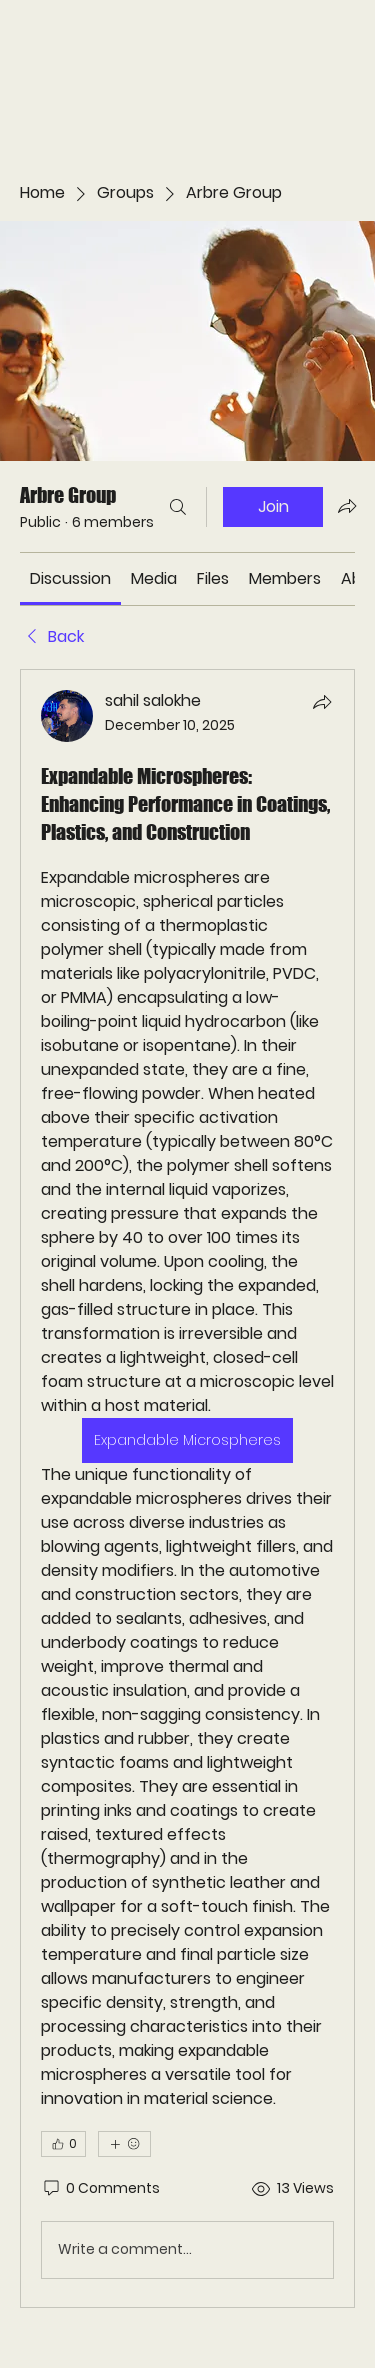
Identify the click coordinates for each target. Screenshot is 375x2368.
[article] (187, 1488)
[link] (70, 578)
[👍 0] (63, 2144)
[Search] (178, 507)
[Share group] (347, 506)
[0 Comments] (100, 2189)
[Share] (322, 702)
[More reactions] (124, 2144)
